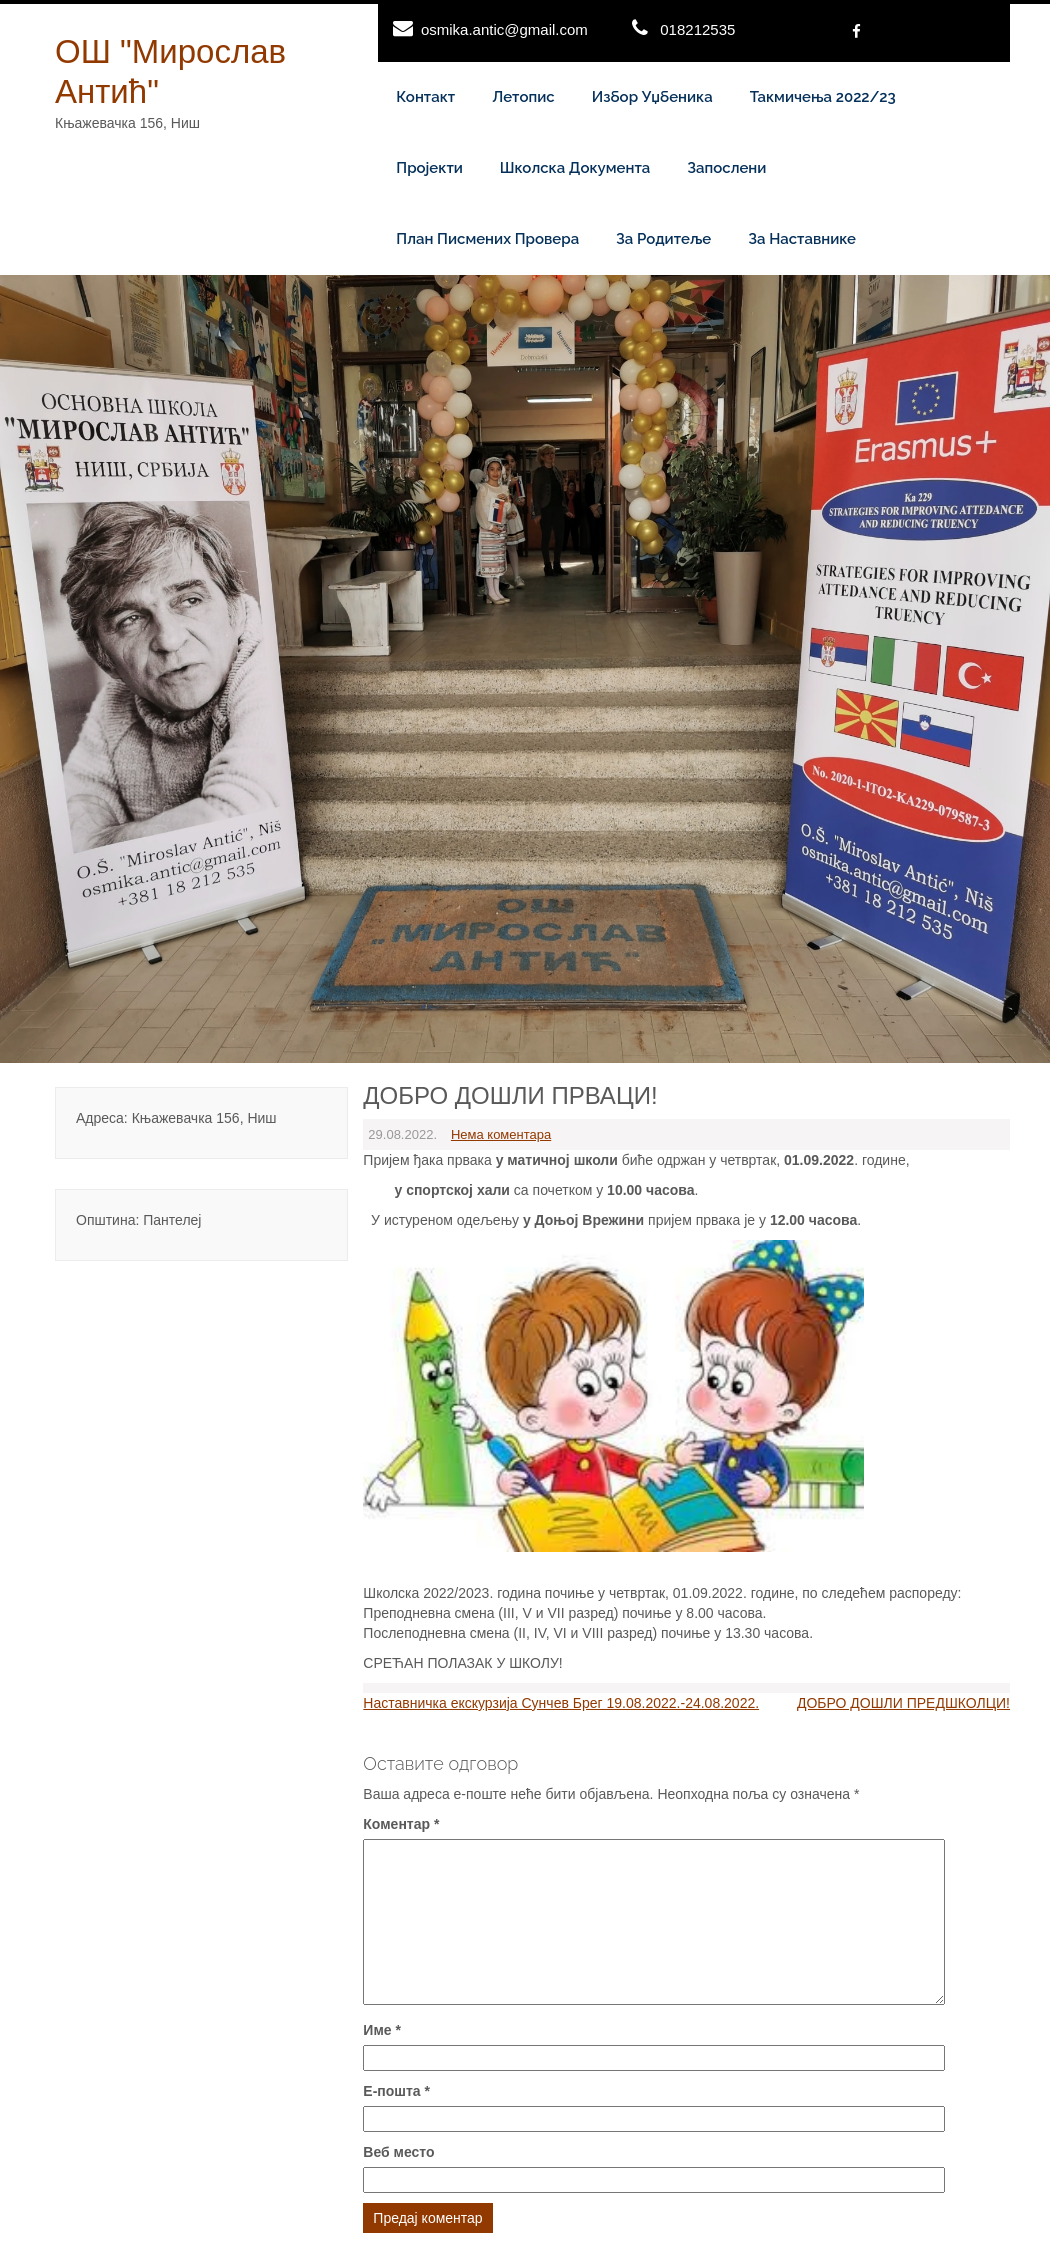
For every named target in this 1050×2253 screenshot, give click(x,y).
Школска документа (575, 168)
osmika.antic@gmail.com (504, 29)
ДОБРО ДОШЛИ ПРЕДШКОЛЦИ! (903, 1703)
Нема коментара (501, 1134)
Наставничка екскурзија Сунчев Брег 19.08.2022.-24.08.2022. (561, 1703)
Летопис (523, 97)
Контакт (425, 97)
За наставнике (802, 239)
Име (382, 2030)
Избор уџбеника (652, 97)
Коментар (401, 1824)
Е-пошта (396, 2091)
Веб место (398, 2152)
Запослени (726, 168)
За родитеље (663, 239)
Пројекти (429, 168)
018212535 (697, 29)
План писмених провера (487, 239)
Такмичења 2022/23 (823, 97)
